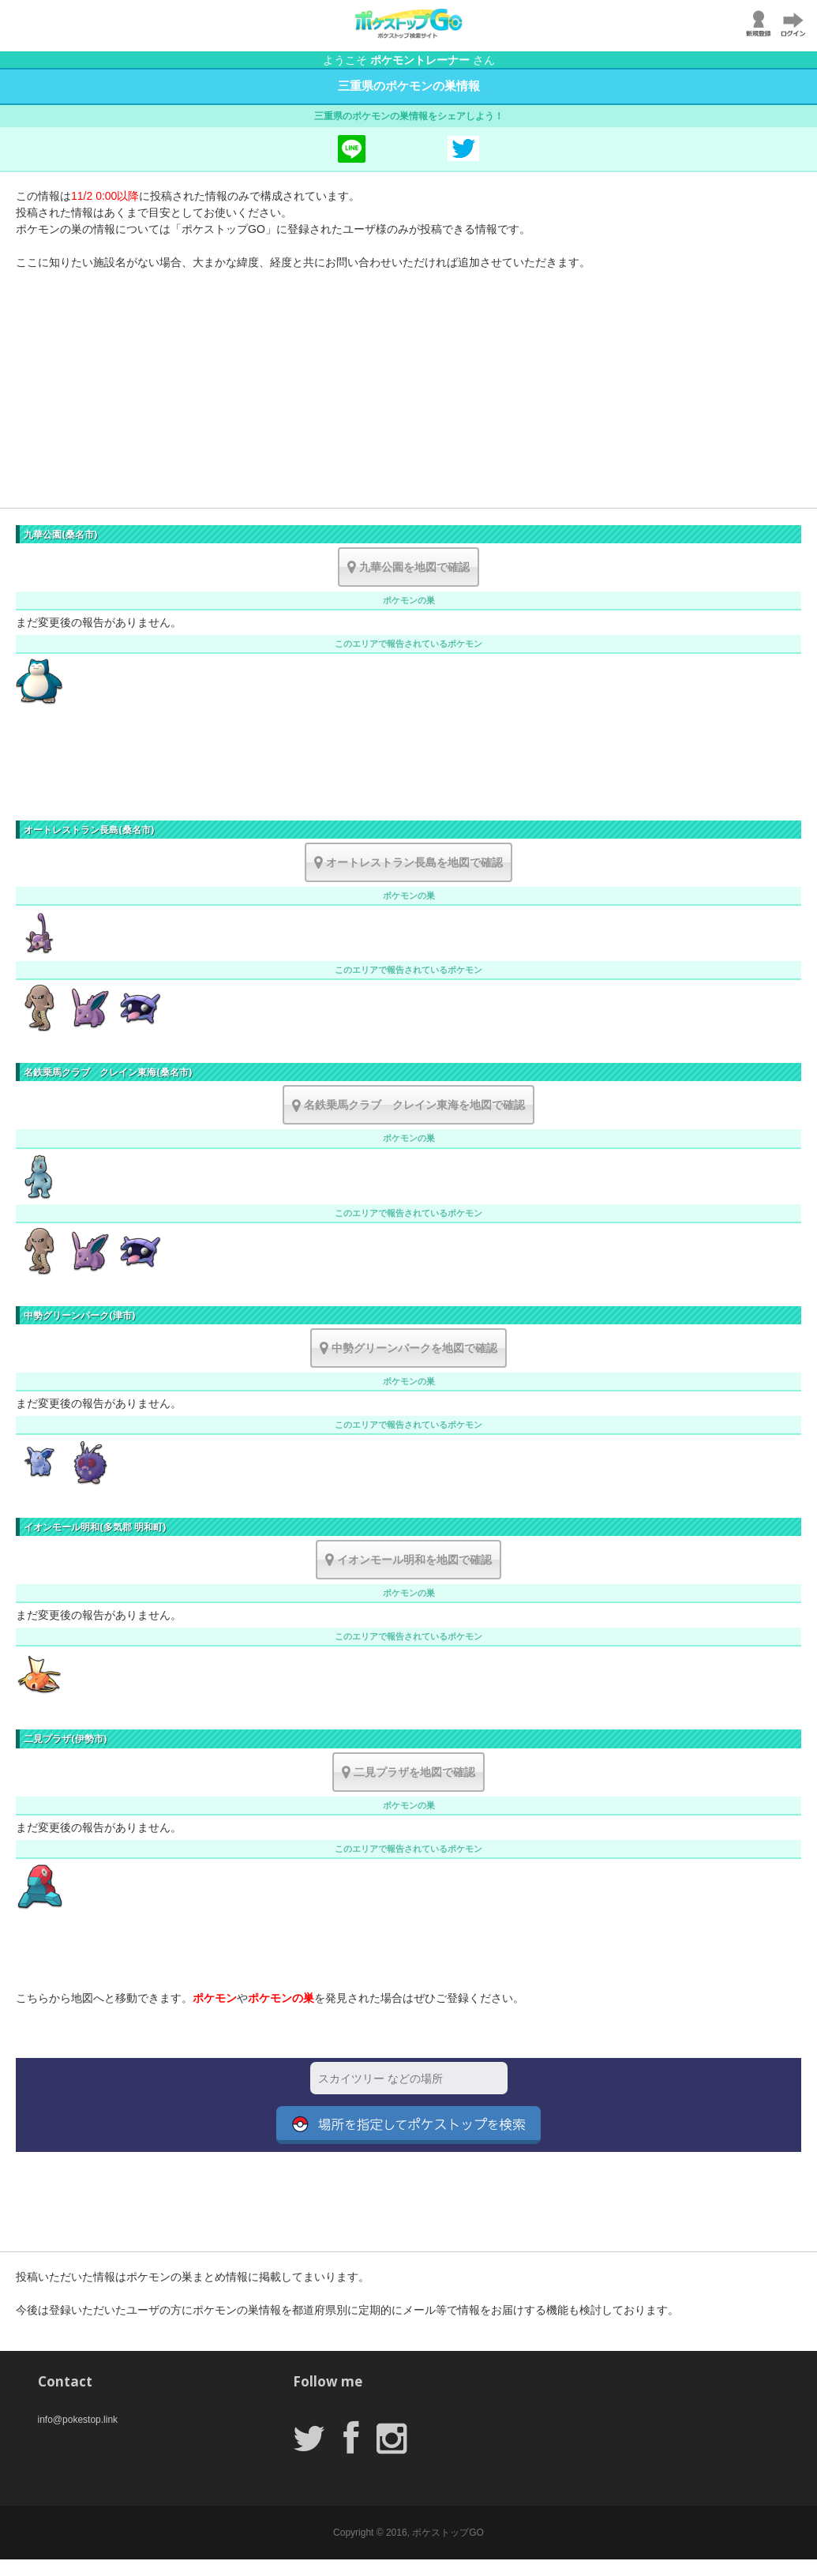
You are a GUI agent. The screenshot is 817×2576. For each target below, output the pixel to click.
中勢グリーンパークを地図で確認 (408, 1348)
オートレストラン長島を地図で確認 (408, 862)
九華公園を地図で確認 (408, 567)
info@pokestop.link (78, 2419)
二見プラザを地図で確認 (408, 1772)
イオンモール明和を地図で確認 (408, 1559)
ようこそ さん (409, 59)
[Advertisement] (408, 397)
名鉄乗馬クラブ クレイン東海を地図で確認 (408, 1104)
